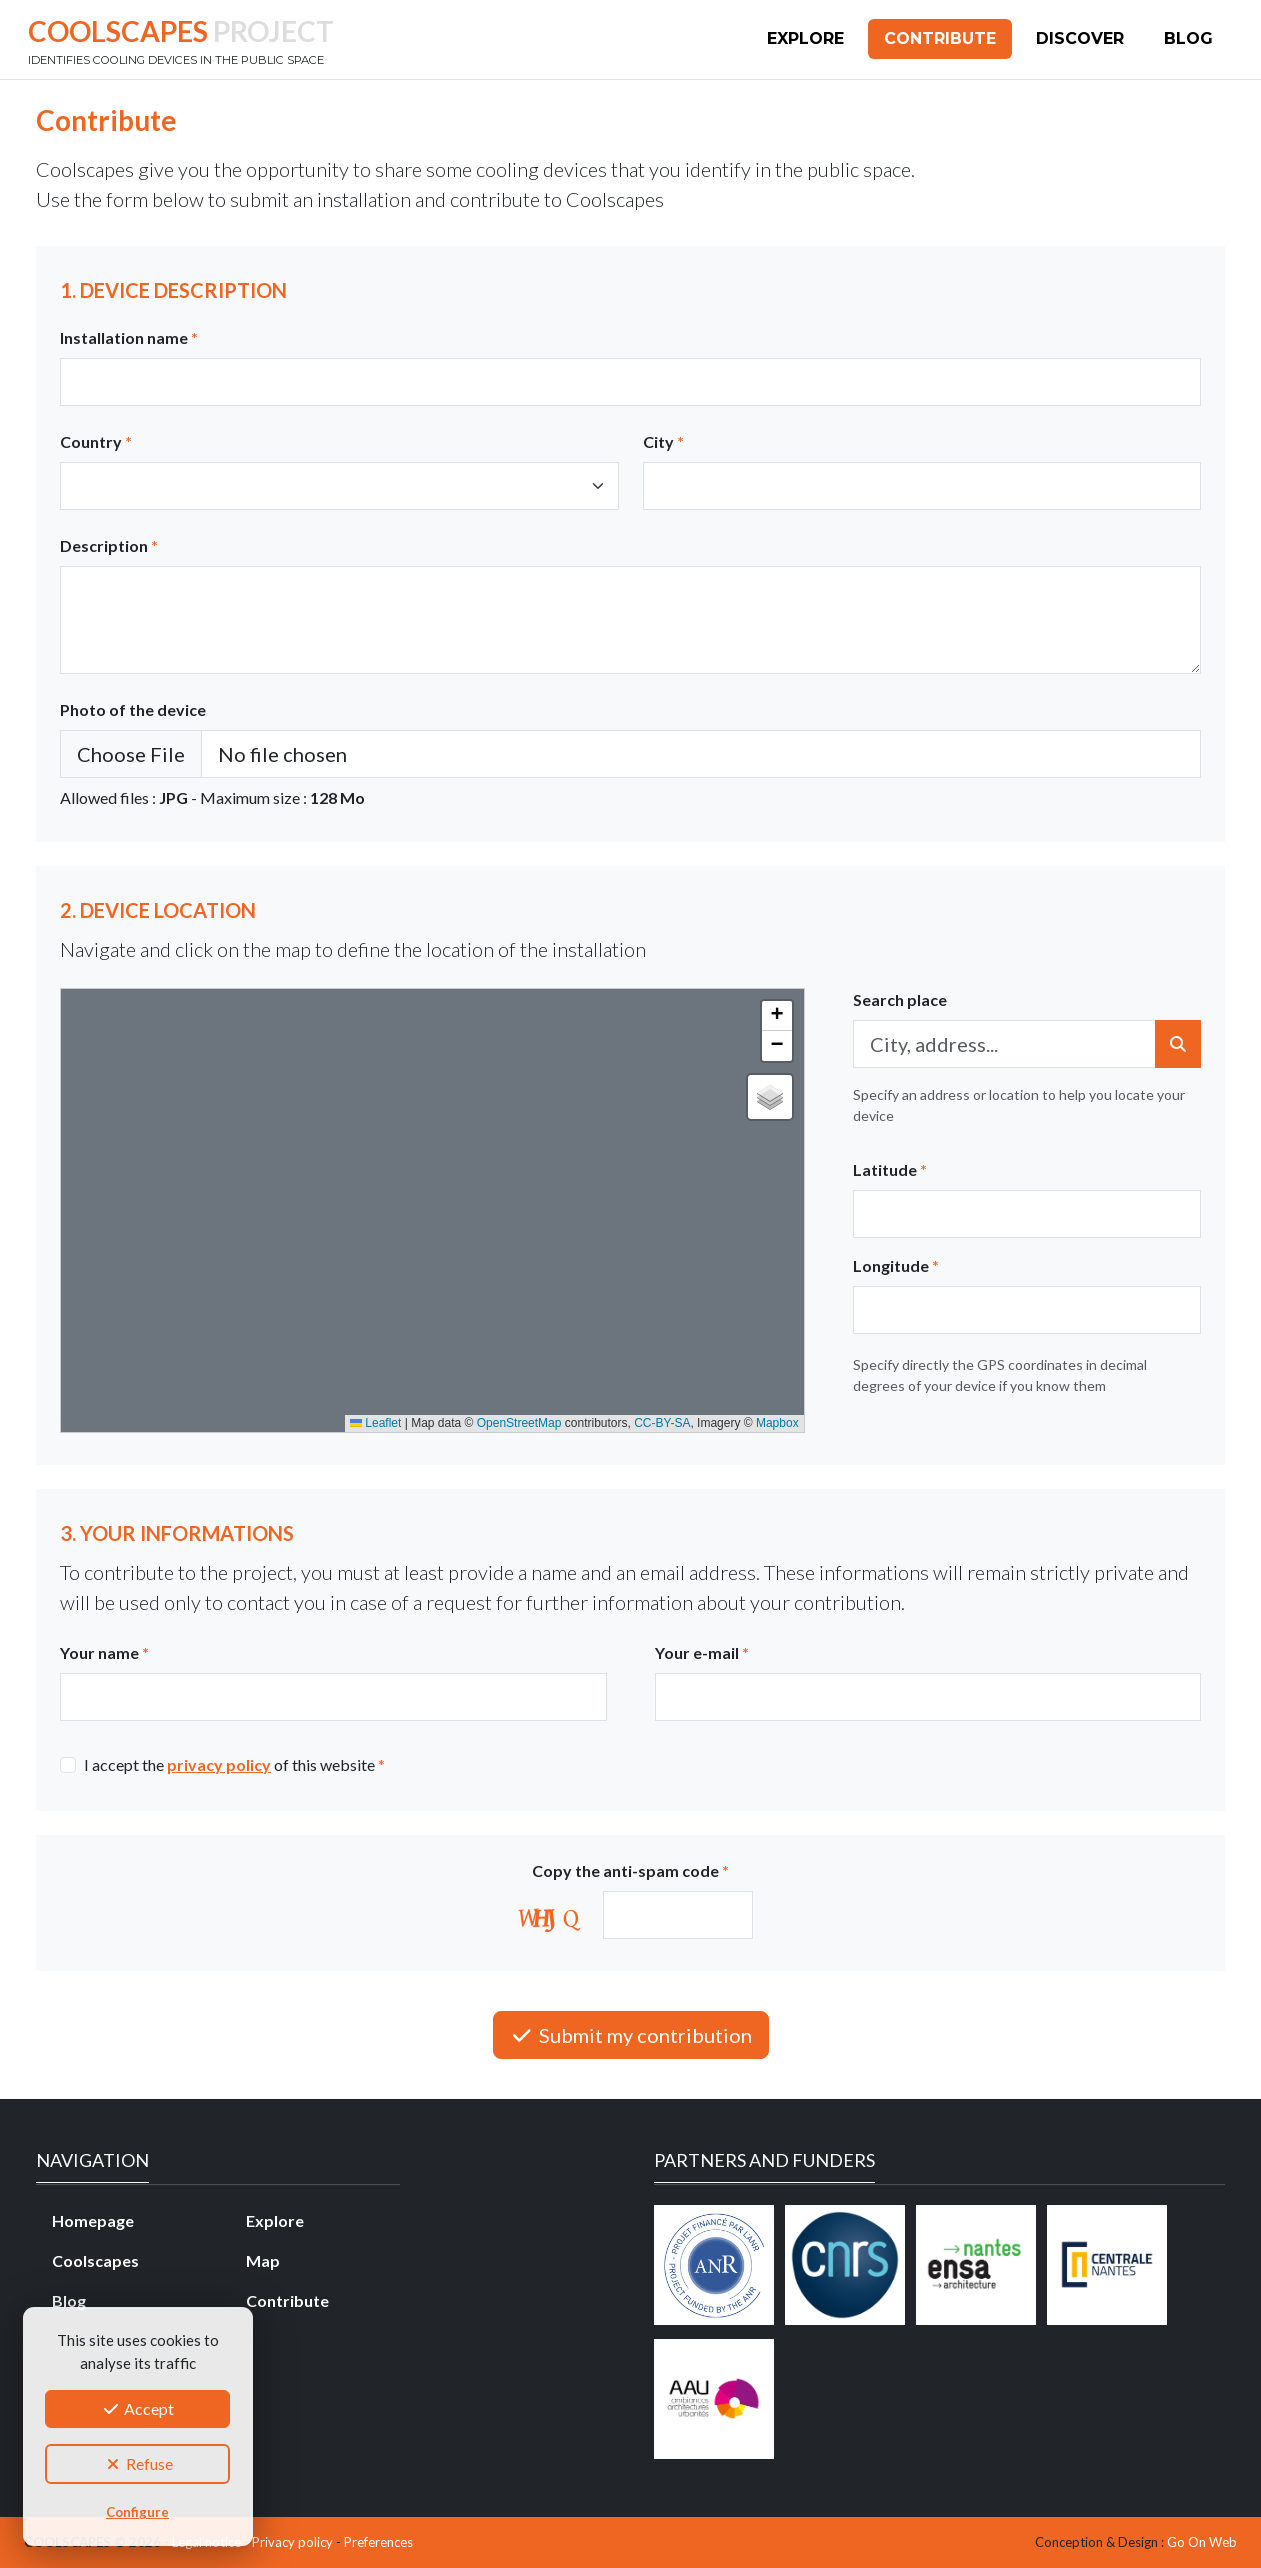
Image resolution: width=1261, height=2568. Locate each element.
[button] (777, 1016)
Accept (137, 2408)
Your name (104, 1652)
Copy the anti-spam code (630, 1870)
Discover (1080, 38)
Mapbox (777, 1423)
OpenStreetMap (519, 1423)
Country (96, 441)
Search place (900, 999)
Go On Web (1202, 2542)
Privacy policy (292, 2542)
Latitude (890, 1169)
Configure (137, 2512)
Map (263, 2260)
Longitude (896, 1265)
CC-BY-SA (662, 1423)
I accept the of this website (234, 1764)
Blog (1188, 38)
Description (109, 545)
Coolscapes (95, 2260)
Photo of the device (133, 709)
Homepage (93, 2220)
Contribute (940, 38)
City (663, 441)
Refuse (138, 2463)
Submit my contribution (631, 2035)
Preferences (378, 2542)
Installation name (129, 337)
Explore (805, 38)
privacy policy (219, 1764)
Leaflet (375, 1423)
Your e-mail (702, 1652)
